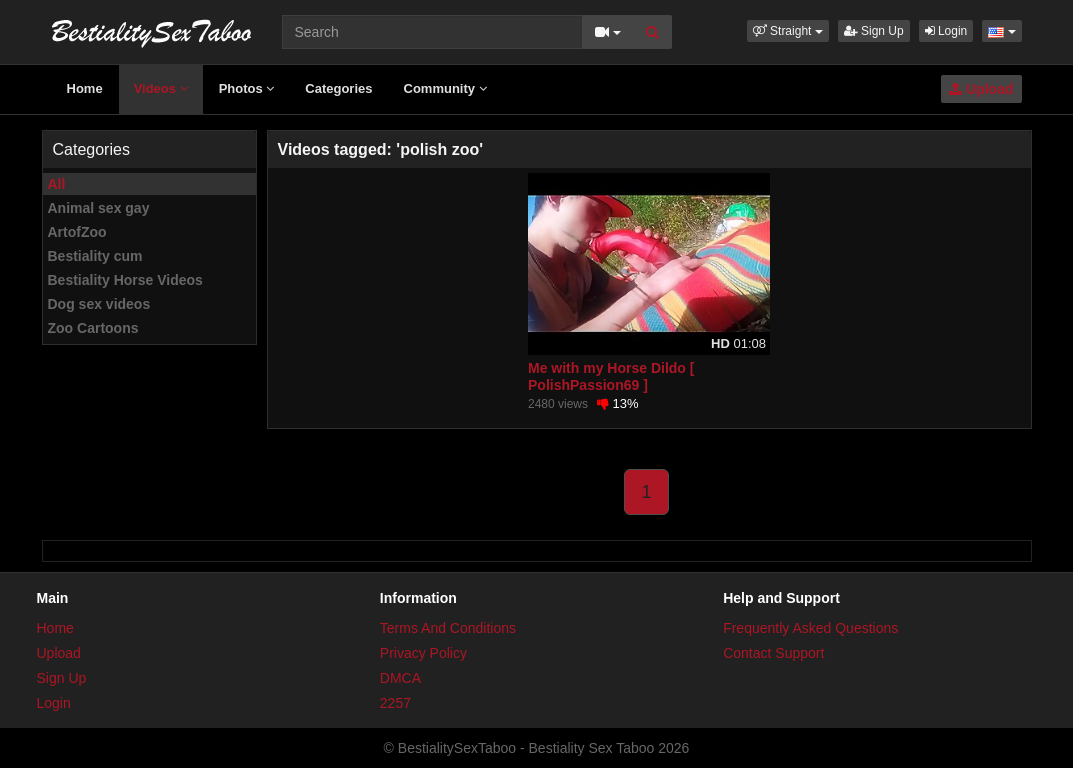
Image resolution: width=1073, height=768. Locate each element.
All (57, 184)
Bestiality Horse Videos (125, 280)
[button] (788, 31)
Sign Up (874, 31)
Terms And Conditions (448, 628)
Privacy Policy (423, 653)
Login (946, 31)
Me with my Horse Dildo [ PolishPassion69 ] (611, 376)
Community (445, 88)
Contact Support (773, 653)
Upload (981, 89)
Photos (247, 88)
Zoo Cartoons (93, 328)
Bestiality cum (95, 256)
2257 (395, 703)
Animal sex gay (99, 208)
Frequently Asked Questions (810, 628)
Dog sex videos (99, 304)
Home (85, 88)
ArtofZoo (77, 232)
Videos (161, 88)
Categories (338, 88)
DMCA (400, 678)
